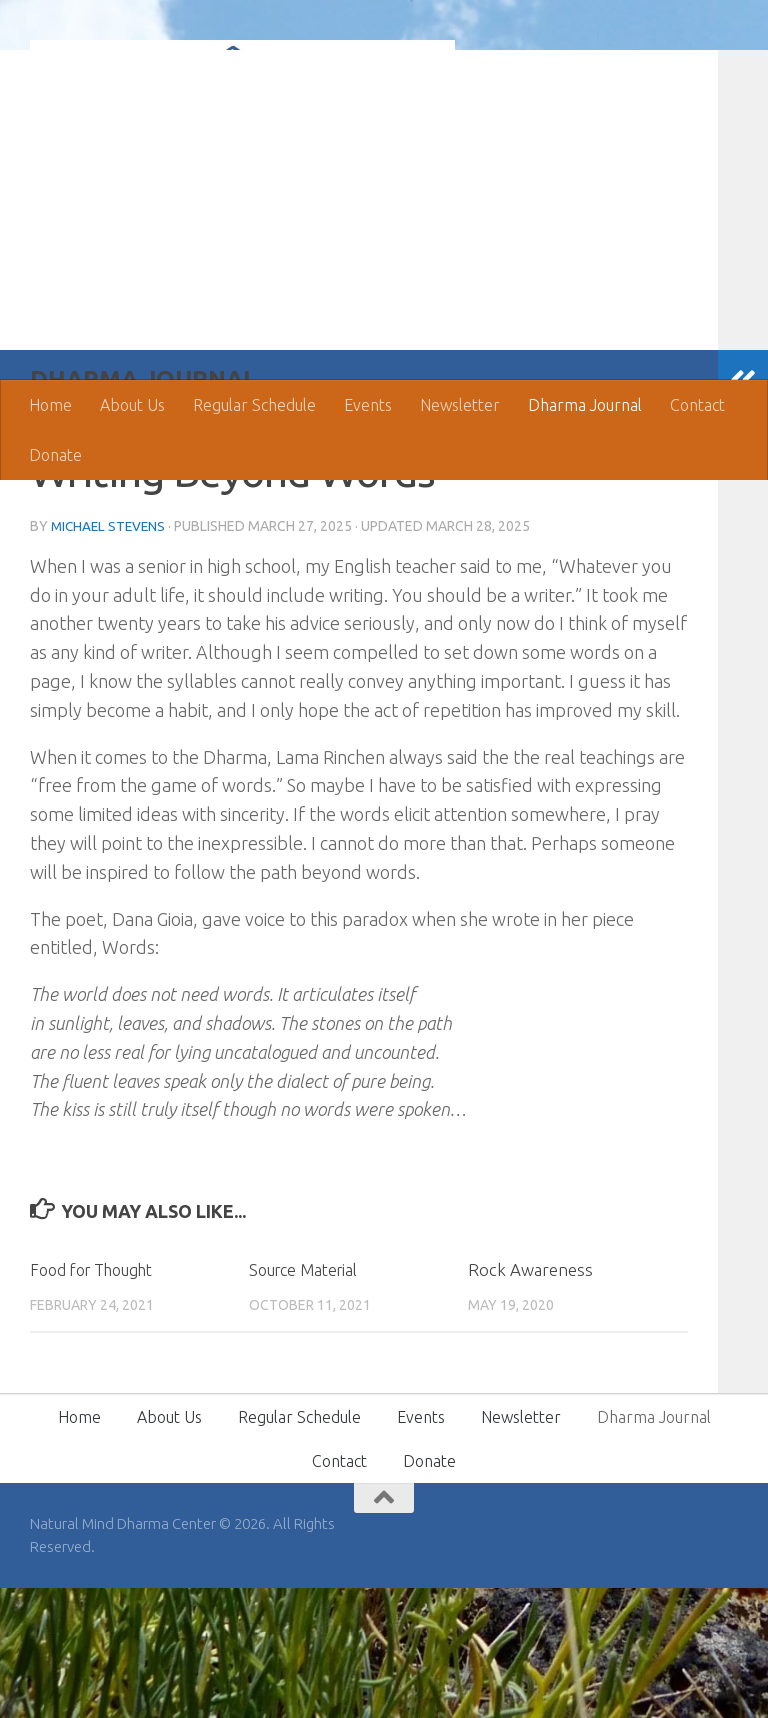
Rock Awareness (530, 1399)
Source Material (309, 1399)
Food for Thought (98, 1399)
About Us (132, 405)
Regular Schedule (254, 405)
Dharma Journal (585, 405)
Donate (55, 455)
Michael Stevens (110, 656)
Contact (697, 405)
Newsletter (460, 405)
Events (368, 405)
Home (50, 405)
